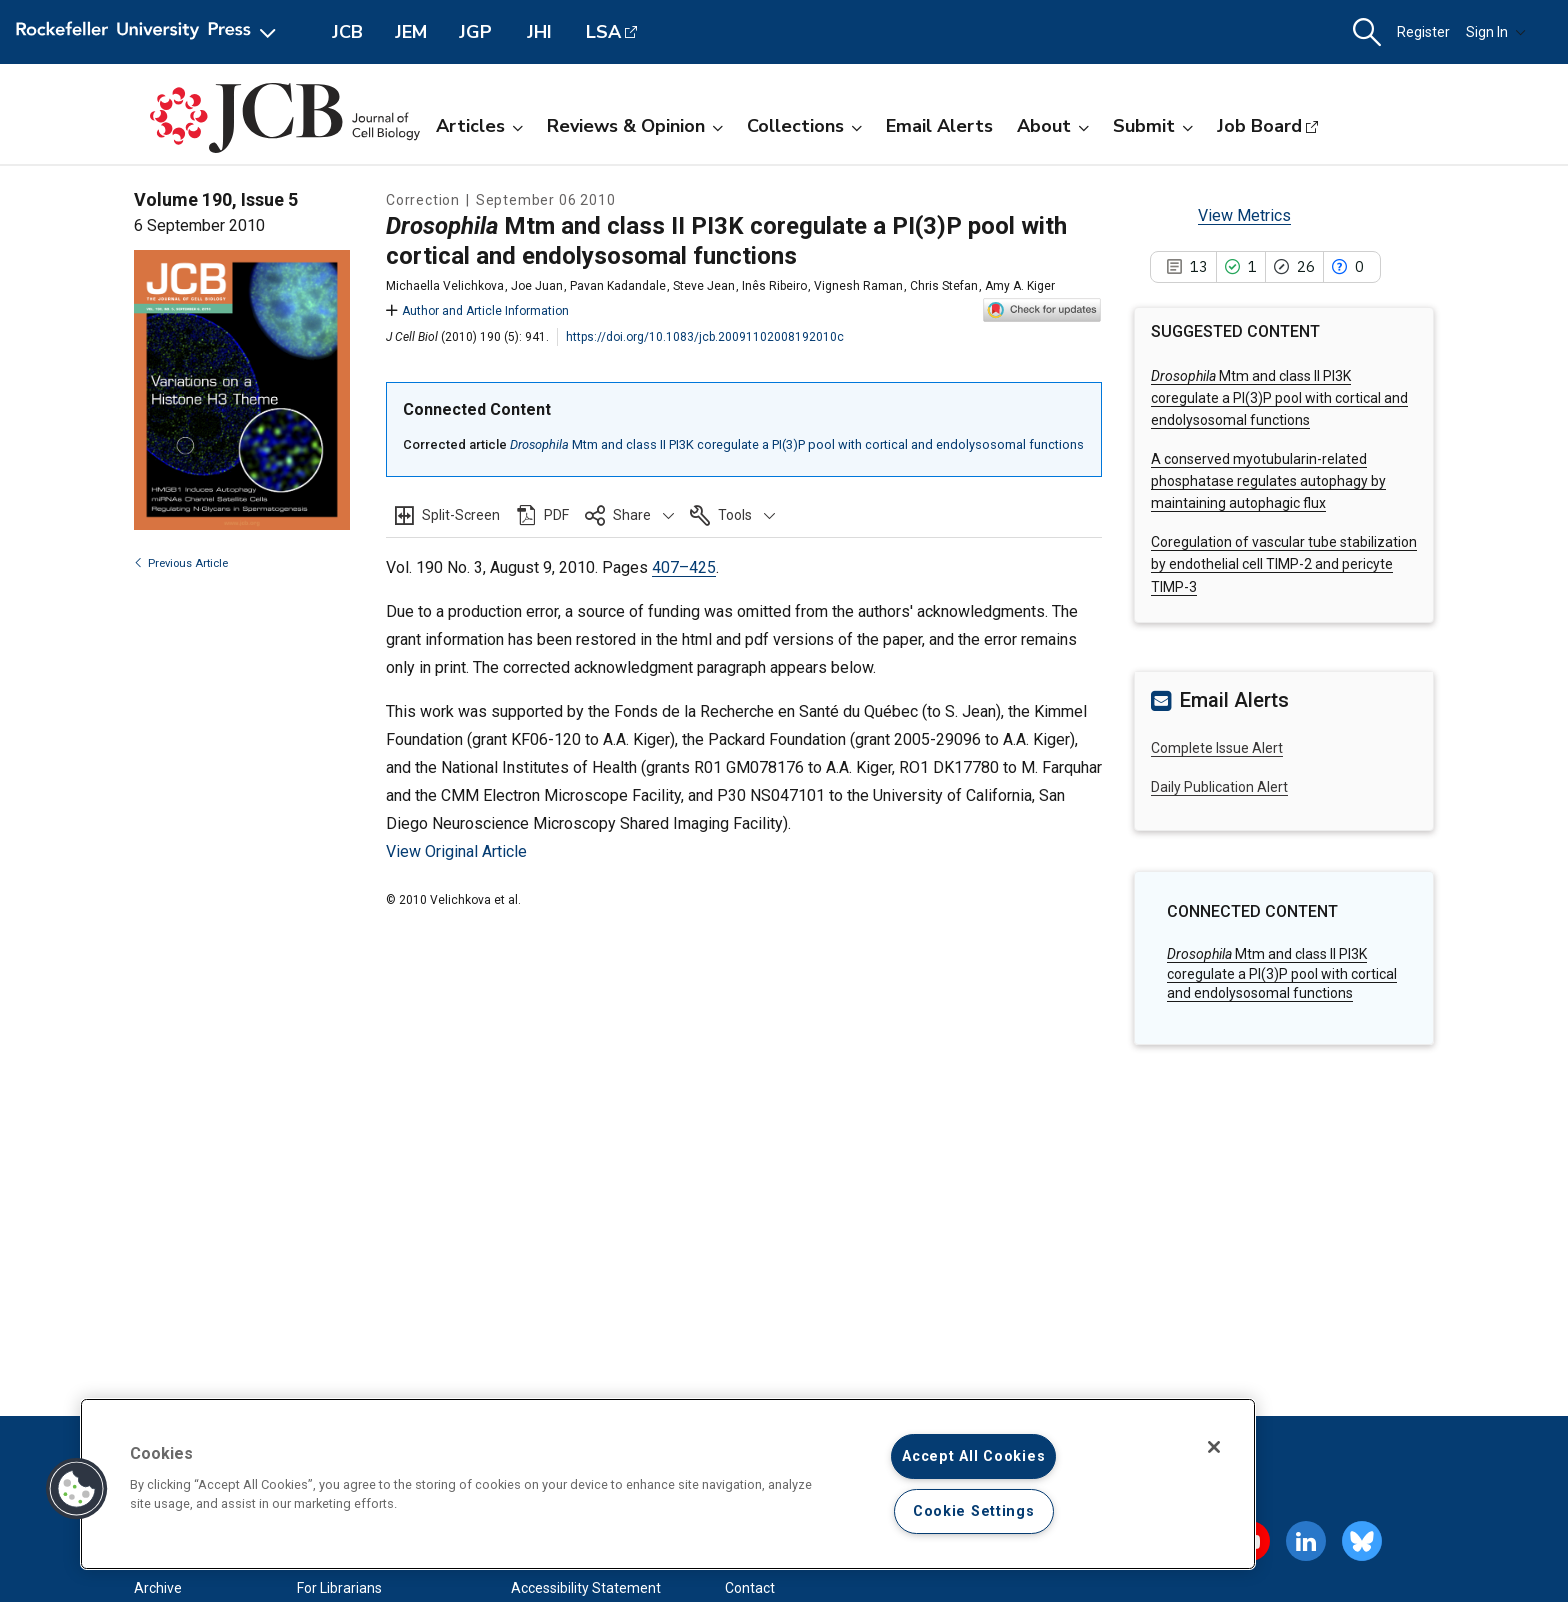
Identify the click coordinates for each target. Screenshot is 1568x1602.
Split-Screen (461, 515)
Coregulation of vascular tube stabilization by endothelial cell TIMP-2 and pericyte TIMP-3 (1284, 564)
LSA (603, 32)
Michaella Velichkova (445, 286)
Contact (750, 1588)
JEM (411, 32)
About (1053, 126)
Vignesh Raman (858, 286)
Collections (804, 126)
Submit (1153, 126)
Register (1423, 32)
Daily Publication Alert (1219, 787)
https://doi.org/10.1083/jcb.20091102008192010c (705, 337)
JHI (539, 32)
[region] (668, 1484)
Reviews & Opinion (635, 126)
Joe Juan (537, 286)
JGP (475, 32)
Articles (479, 126)
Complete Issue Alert (1217, 748)
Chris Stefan (944, 286)
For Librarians (339, 1588)
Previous (181, 563)
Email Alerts (939, 126)
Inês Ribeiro (774, 286)
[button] (1367, 32)
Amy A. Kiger (1020, 286)
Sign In (1496, 32)
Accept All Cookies (973, 1456)
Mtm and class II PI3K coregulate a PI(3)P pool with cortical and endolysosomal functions (797, 444)
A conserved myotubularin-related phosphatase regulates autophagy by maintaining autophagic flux (1268, 481)
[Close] (1214, 1447)
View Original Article (456, 851)
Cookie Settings (974, 1511)
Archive (158, 1588)
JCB (347, 32)
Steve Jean (704, 286)
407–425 (684, 567)
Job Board (1259, 126)
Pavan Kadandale (618, 286)
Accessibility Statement (586, 1588)
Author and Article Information (477, 311)
